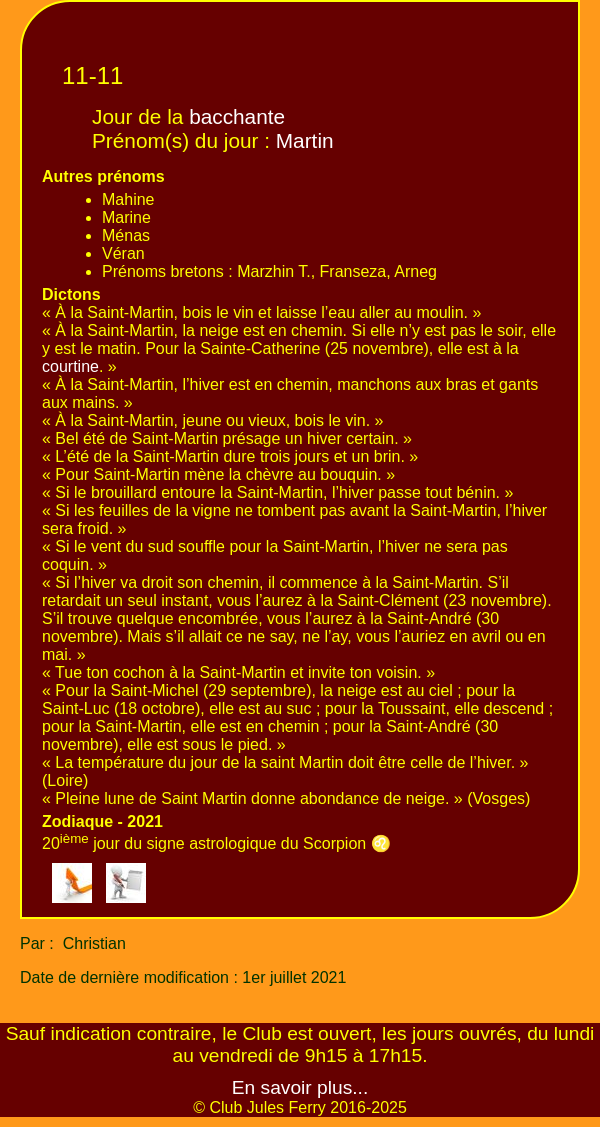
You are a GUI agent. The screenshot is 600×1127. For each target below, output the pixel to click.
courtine (70, 366)
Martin (305, 140)
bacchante (237, 116)
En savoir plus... (300, 1087)
